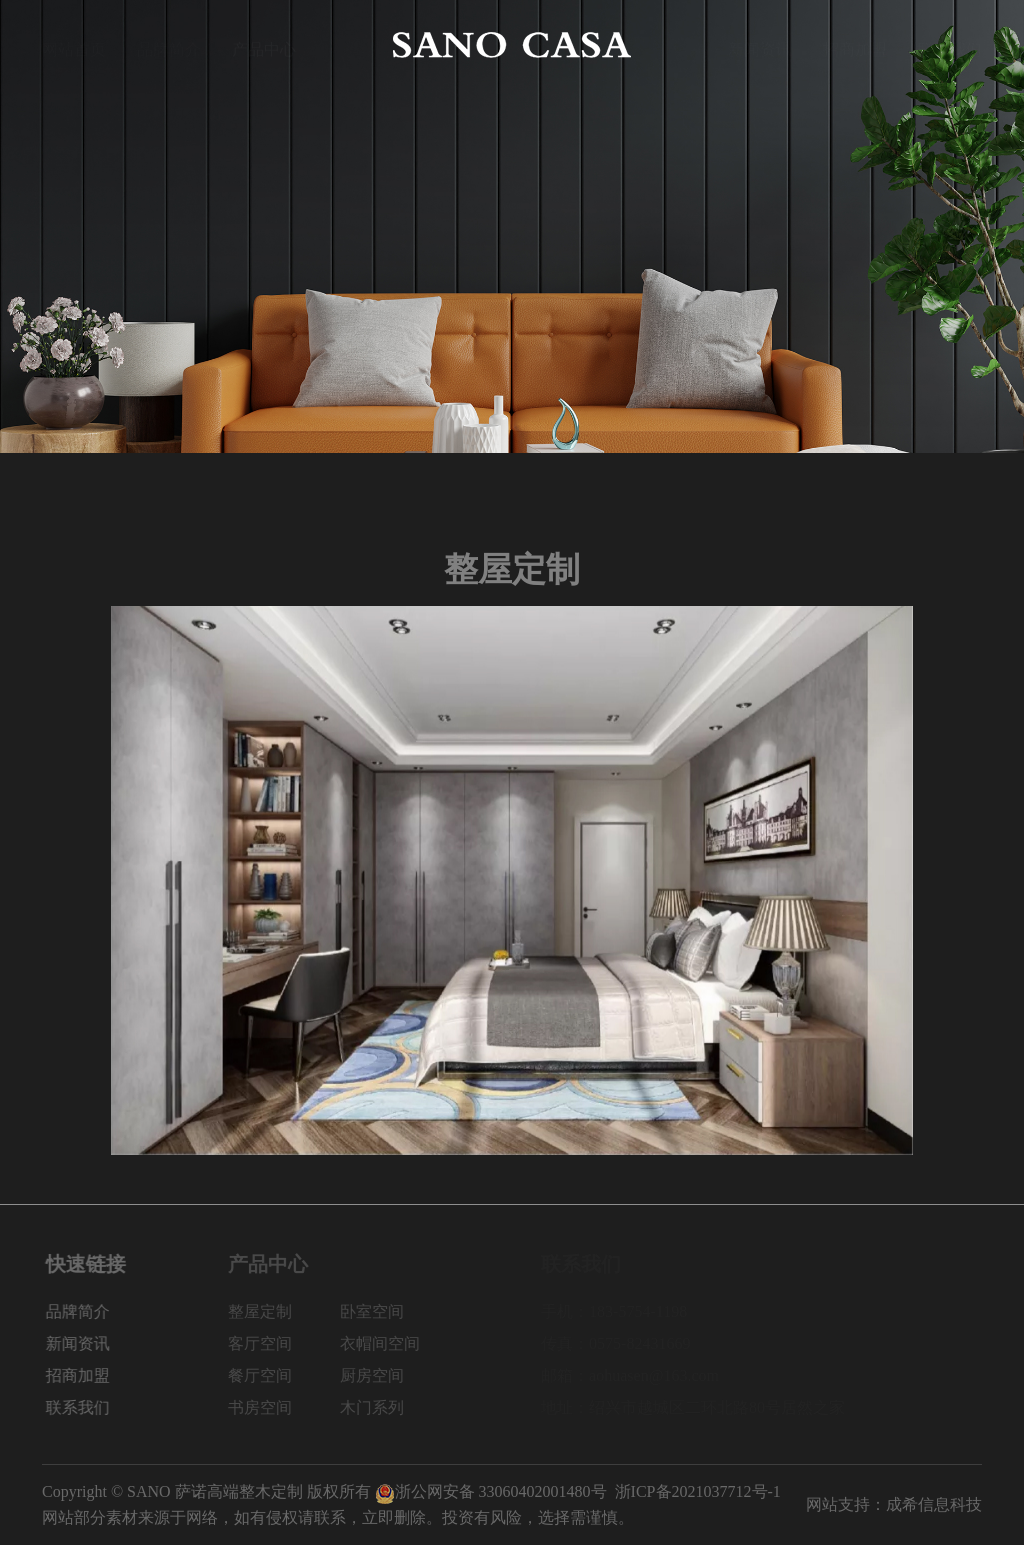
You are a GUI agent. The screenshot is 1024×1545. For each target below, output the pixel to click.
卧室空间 (387, 1311)
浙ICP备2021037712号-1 (698, 1491)
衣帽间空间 (395, 1343)
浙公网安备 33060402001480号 (491, 1491)
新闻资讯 (760, 44)
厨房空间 (387, 1375)
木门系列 (387, 1407)
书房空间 (275, 1407)
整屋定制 (275, 1311)
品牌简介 (169, 44)
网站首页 (74, 44)
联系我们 (950, 44)
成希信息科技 (934, 1504)
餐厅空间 (275, 1375)
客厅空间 (275, 1343)
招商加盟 (855, 44)
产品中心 (264, 44)
